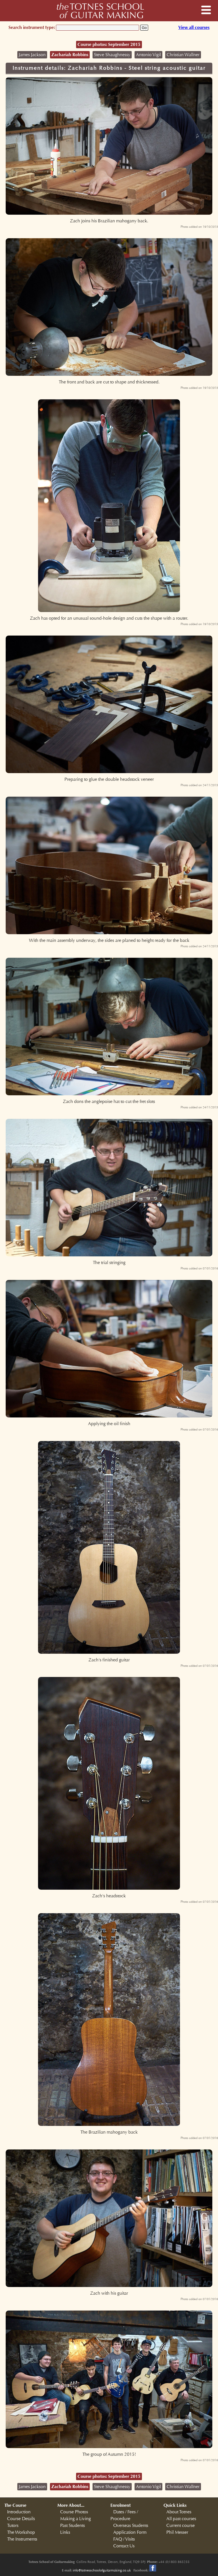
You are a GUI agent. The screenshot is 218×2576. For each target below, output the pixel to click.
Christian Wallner (183, 55)
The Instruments (22, 2539)
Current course (180, 2525)
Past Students (72, 2525)
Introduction (19, 2512)
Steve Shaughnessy (112, 55)
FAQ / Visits (124, 2539)
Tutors (12, 2525)
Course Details (21, 2519)
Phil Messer (177, 2532)
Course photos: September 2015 (109, 44)
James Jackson (32, 55)
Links (65, 2532)
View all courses (193, 27)
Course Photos (74, 2512)
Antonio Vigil (148, 55)
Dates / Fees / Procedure (124, 2515)
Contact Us (124, 2546)
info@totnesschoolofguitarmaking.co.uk (102, 2570)
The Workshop (21, 2532)
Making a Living (75, 2519)
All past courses (181, 2519)
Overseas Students (130, 2525)
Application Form (129, 2532)
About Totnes (178, 2512)
